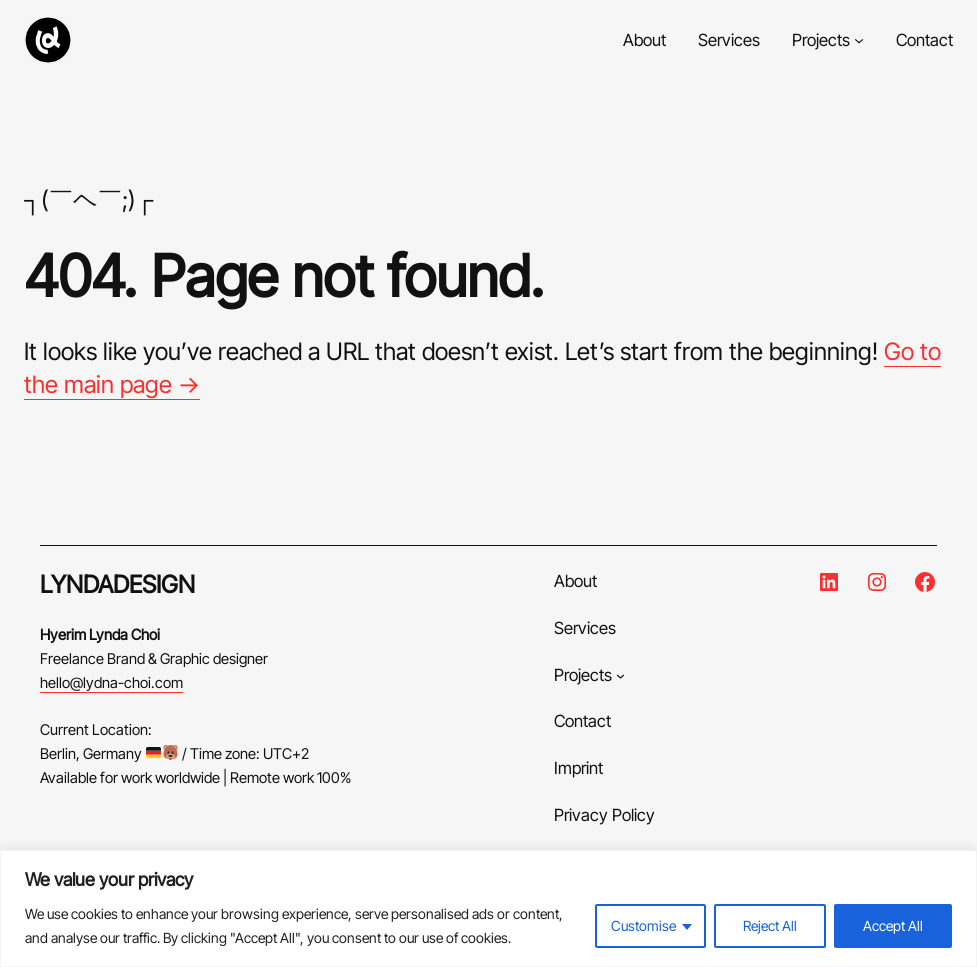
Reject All (770, 925)
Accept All (893, 925)
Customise (643, 925)
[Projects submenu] (859, 40)
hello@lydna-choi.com (111, 683)
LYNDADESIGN (117, 584)
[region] (488, 908)
